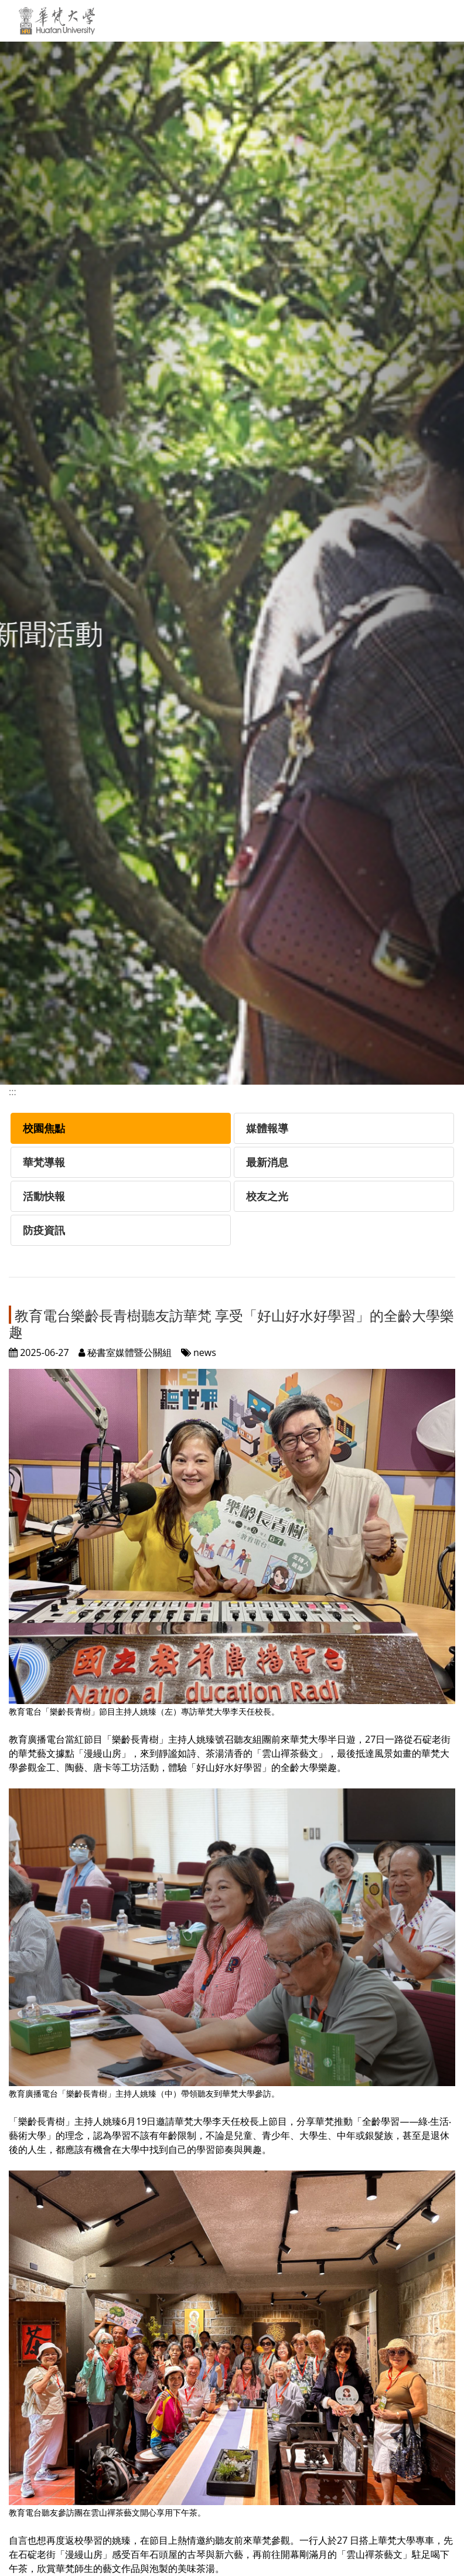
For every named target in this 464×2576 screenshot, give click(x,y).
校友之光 (267, 1196)
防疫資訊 (44, 1230)
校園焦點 (44, 1128)
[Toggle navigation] (441, 21)
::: (12, 1091)
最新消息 (267, 1162)
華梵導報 (44, 1162)
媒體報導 (267, 1128)
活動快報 (44, 1196)
